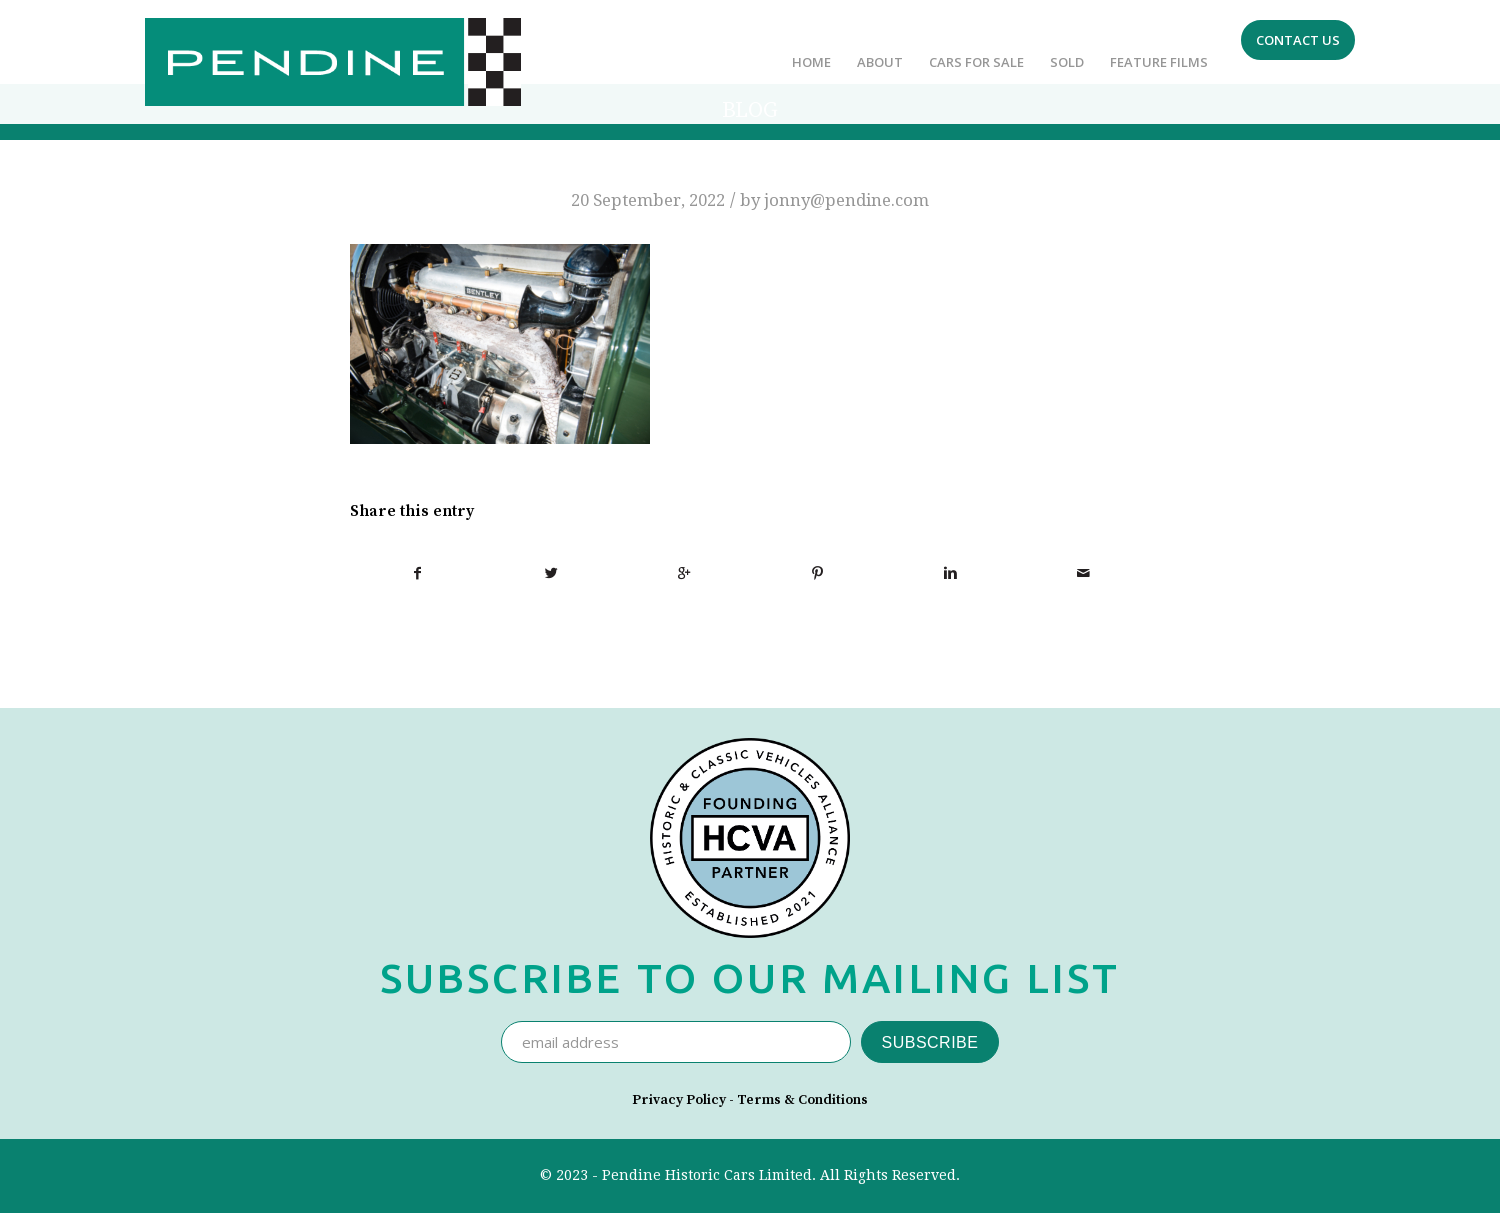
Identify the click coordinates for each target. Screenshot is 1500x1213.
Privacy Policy (679, 1100)
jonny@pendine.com (846, 200)
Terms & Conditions (802, 1100)
